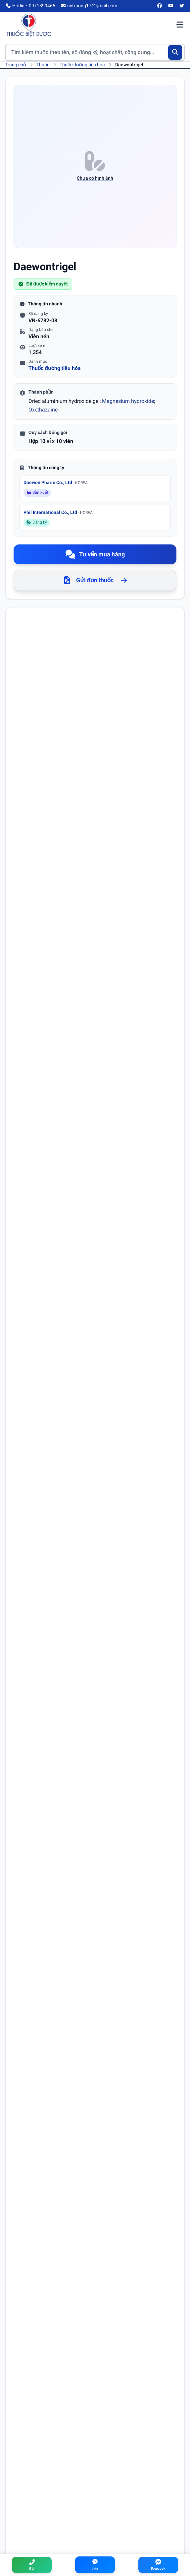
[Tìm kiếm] (175, 52)
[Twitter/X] (182, 6)
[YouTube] (171, 6)
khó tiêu (31, 1499)
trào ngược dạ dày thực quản (97, 1499)
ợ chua (54, 1499)
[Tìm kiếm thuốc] (95, 52)
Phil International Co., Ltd (58, 512)
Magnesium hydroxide (128, 401)
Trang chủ (15, 64)
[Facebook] (160, 6)
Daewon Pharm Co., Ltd (56, 482)
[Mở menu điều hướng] (180, 25)
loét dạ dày (34, 1481)
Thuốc (42, 64)
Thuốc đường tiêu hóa (82, 64)
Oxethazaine (43, 410)
